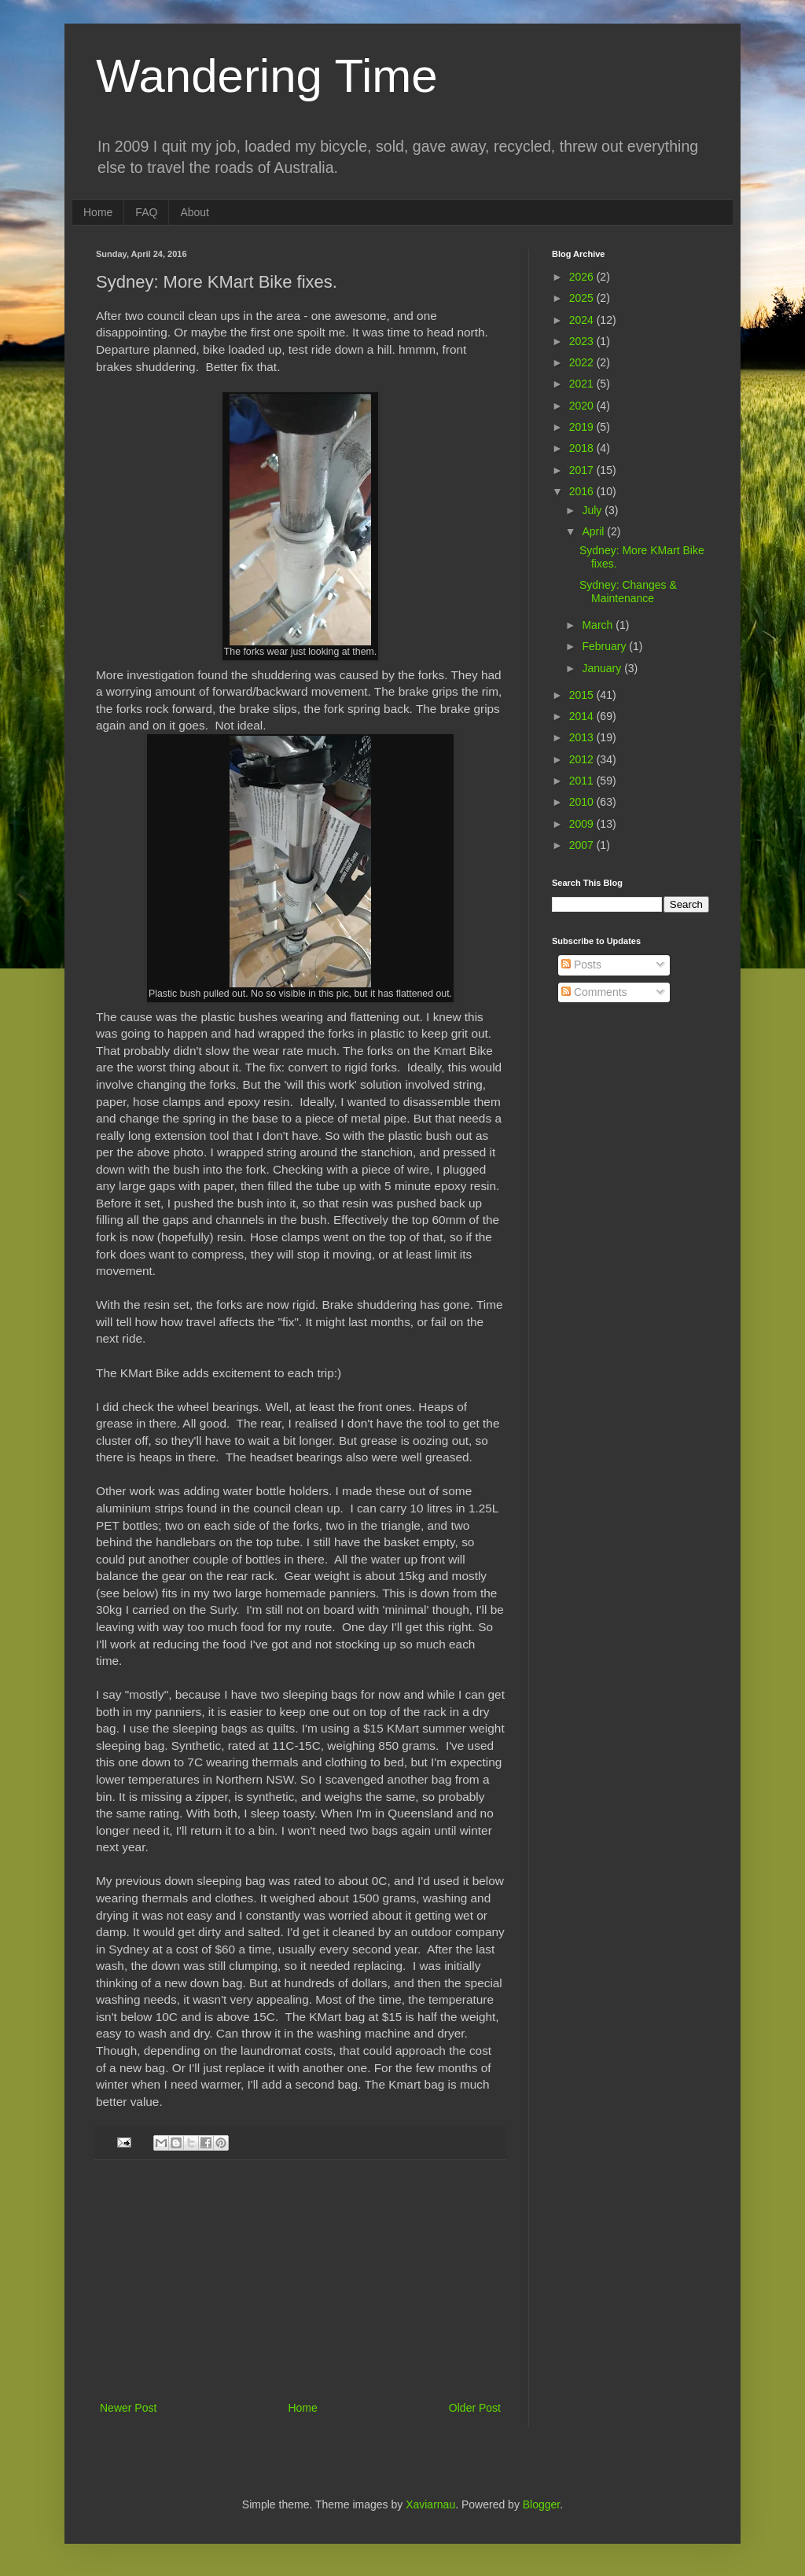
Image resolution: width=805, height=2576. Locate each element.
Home (97, 212)
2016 (583, 491)
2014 (583, 716)
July (593, 510)
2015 (583, 695)
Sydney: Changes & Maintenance (628, 591)
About (194, 212)
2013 (583, 737)
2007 (583, 845)
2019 (583, 427)
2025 (583, 298)
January (603, 668)
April (594, 531)
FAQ (146, 212)
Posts (581, 964)
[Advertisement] (300, 2280)
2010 (583, 802)
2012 (583, 759)
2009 (583, 824)
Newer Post (128, 2407)
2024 (583, 320)
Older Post (475, 2407)
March (599, 625)
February (605, 646)
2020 (583, 405)
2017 (583, 470)
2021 (583, 383)
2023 (583, 341)
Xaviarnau (430, 2504)
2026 (583, 276)
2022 (583, 362)
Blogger (541, 2504)
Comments (594, 992)
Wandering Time (267, 76)
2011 (583, 780)
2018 (583, 448)
